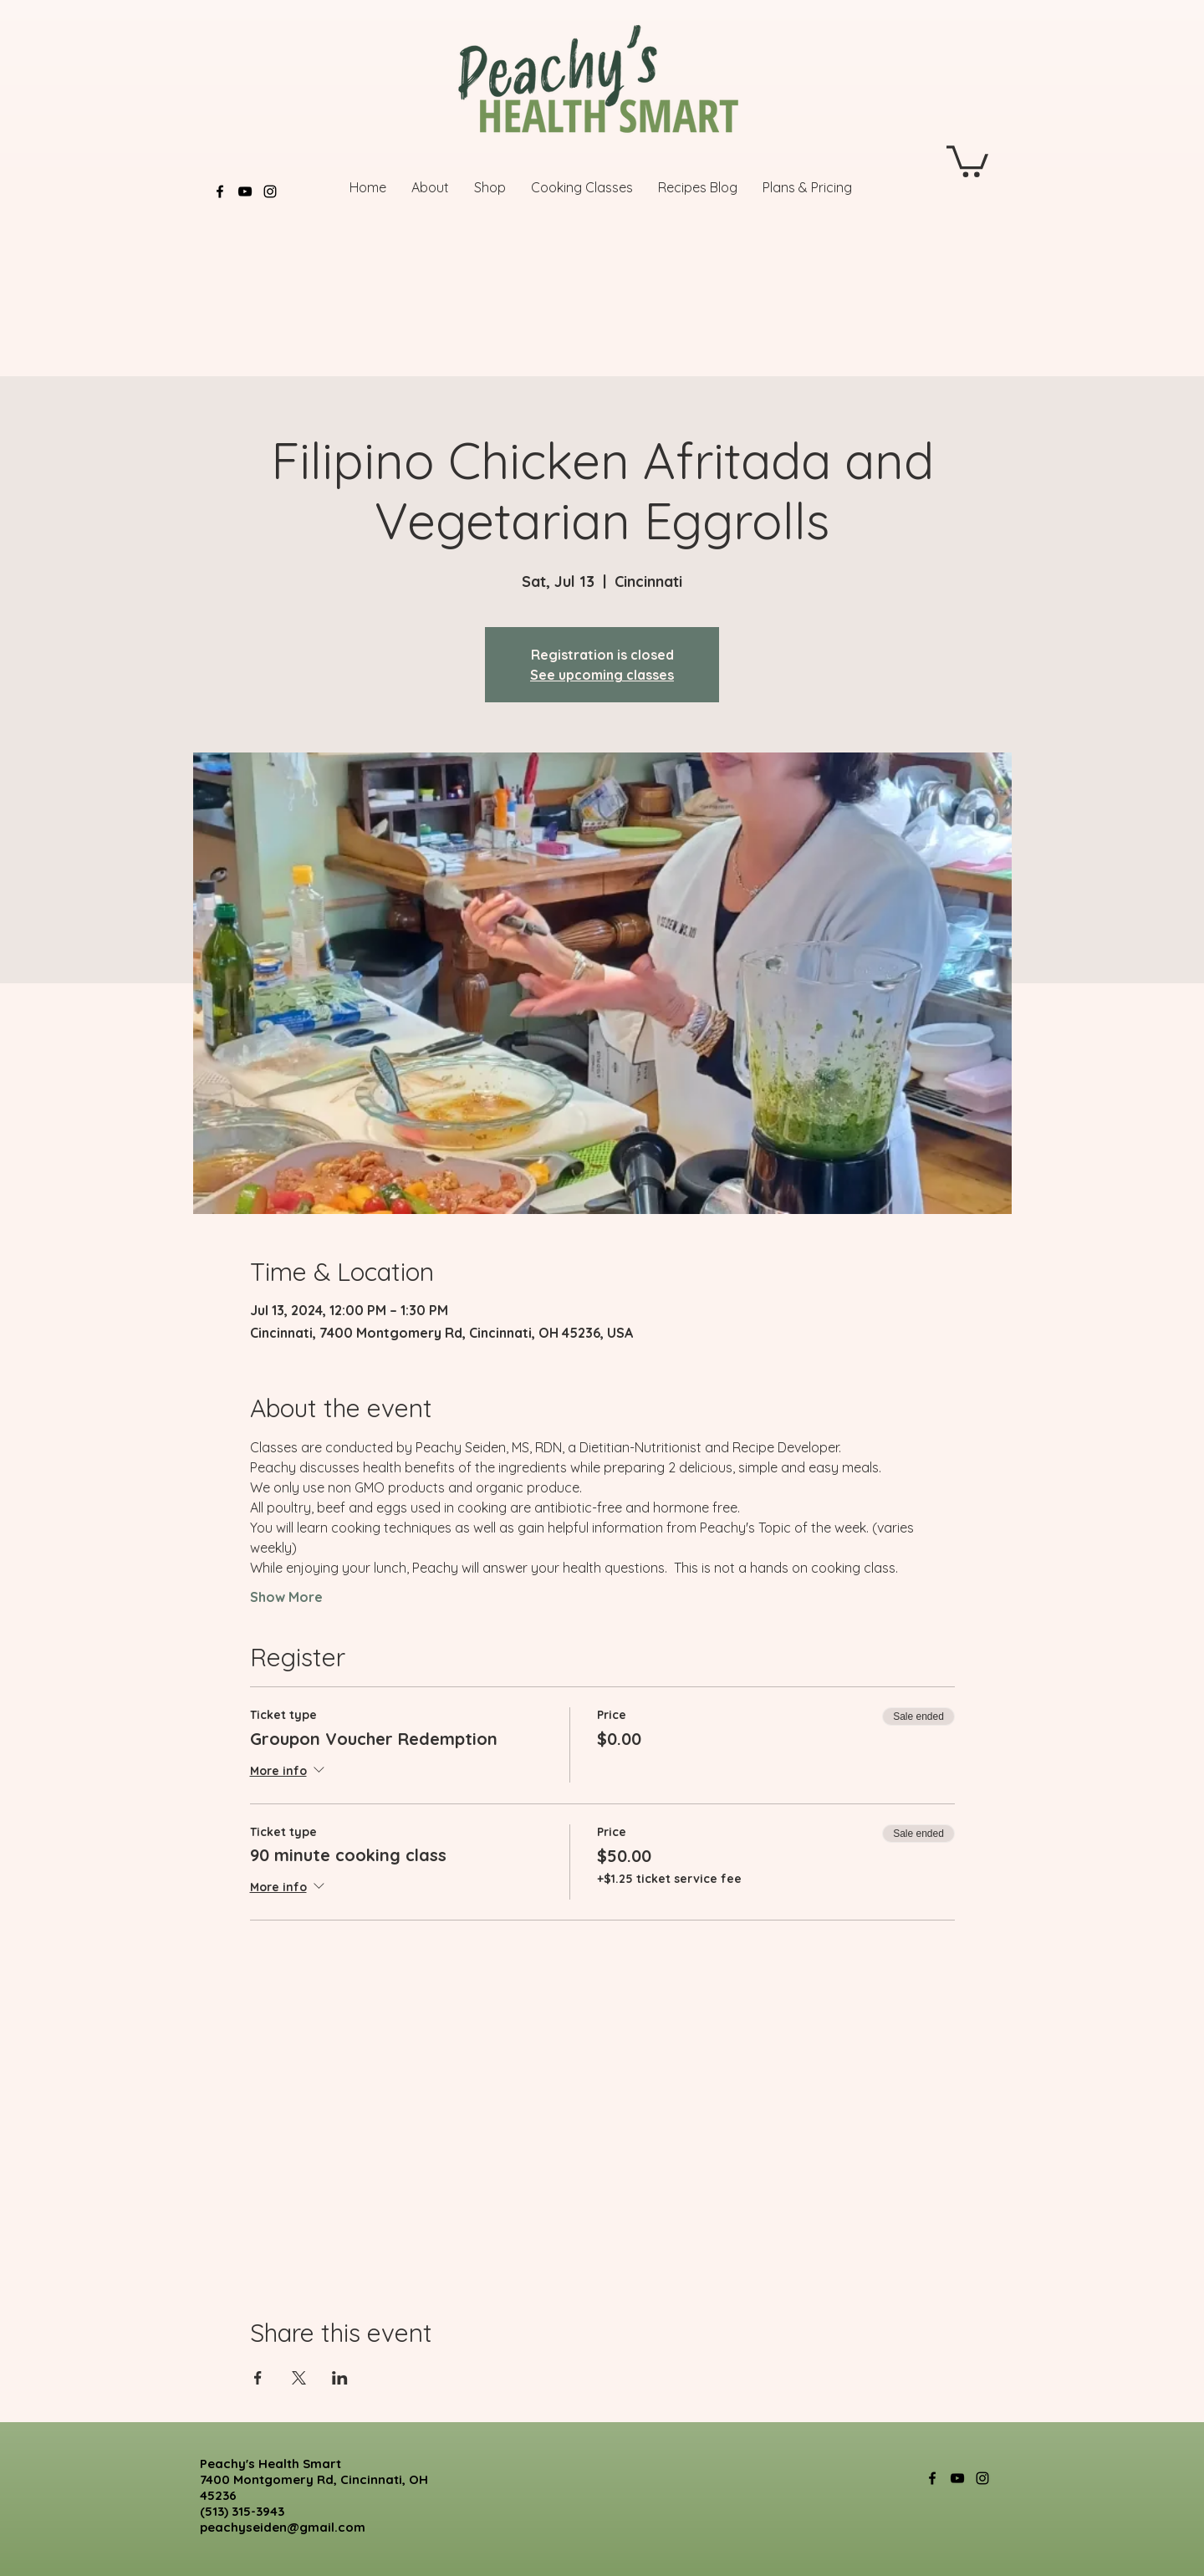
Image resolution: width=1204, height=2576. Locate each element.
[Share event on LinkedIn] (340, 2378)
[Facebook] (220, 191)
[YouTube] (245, 191)
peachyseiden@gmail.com (282, 2527)
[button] (967, 159)
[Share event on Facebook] (258, 2378)
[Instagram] (270, 191)
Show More (286, 1597)
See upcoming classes (602, 674)
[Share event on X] (299, 2378)
